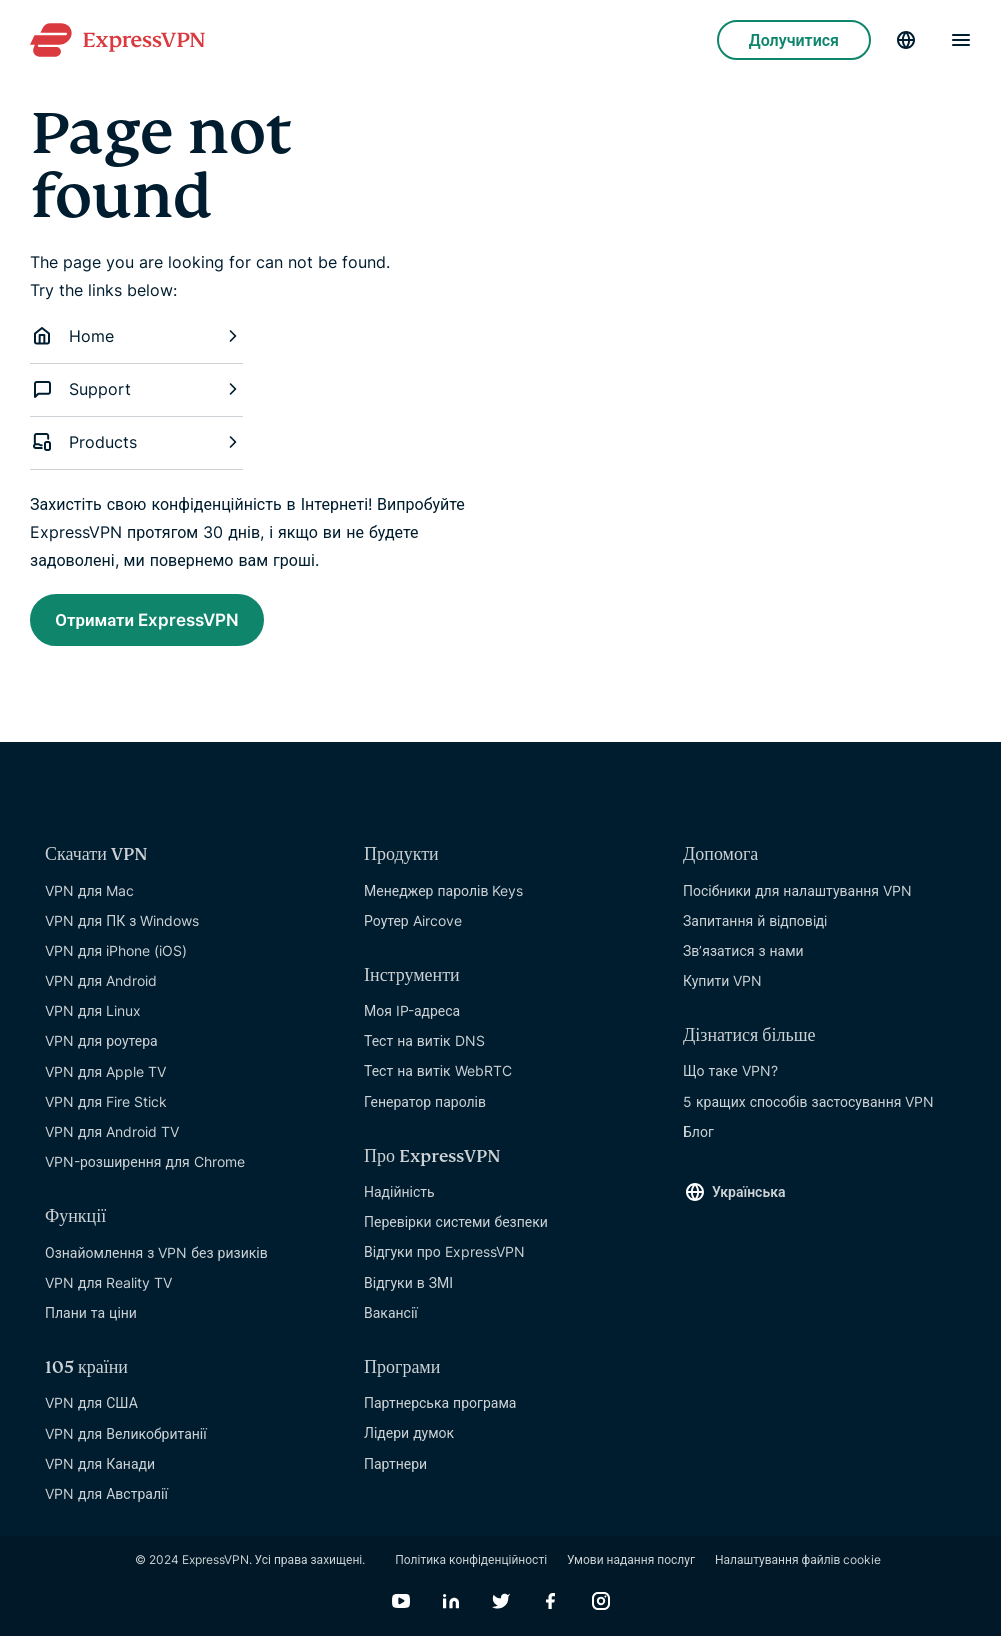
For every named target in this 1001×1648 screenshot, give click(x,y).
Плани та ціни (91, 1324)
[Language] (906, 40)
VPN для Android (101, 992)
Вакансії (391, 1323)
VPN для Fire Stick (106, 1113)
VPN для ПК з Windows (122, 931)
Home (136, 336)
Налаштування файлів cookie (798, 1571)
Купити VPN (722, 992)
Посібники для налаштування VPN (797, 901)
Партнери (395, 1474)
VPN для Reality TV (108, 1293)
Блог (698, 1143)
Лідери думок (409, 1444)
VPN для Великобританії (126, 1444)
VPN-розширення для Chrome (145, 1173)
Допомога (720, 866)
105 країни (86, 1379)
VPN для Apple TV (105, 1082)
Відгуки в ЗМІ (408, 1293)
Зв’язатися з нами (743, 962)
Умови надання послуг (631, 1571)
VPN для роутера (101, 1052)
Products (136, 442)
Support (136, 389)
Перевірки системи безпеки (456, 1233)
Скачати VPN (96, 866)
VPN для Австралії (106, 1505)
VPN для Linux (93, 1022)
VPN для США (91, 1414)
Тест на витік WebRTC (438, 1082)
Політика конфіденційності (471, 1571)
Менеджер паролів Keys (443, 901)
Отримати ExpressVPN (176, 624)
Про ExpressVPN (432, 1168)
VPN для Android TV (112, 1143)
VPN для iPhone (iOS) (116, 962)
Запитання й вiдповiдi (755, 931)
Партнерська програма (440, 1414)
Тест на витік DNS (424, 1052)
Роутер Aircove (413, 931)
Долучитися (794, 40)
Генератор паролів (425, 1112)
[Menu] (961, 40)
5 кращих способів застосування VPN (808, 1112)
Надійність (399, 1203)
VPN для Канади (100, 1474)
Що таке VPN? (730, 1082)
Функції (75, 1228)
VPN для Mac (89, 901)
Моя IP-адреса (412, 1022)
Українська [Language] (749, 1203)
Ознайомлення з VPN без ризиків (156, 1263)
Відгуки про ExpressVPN (444, 1263)
